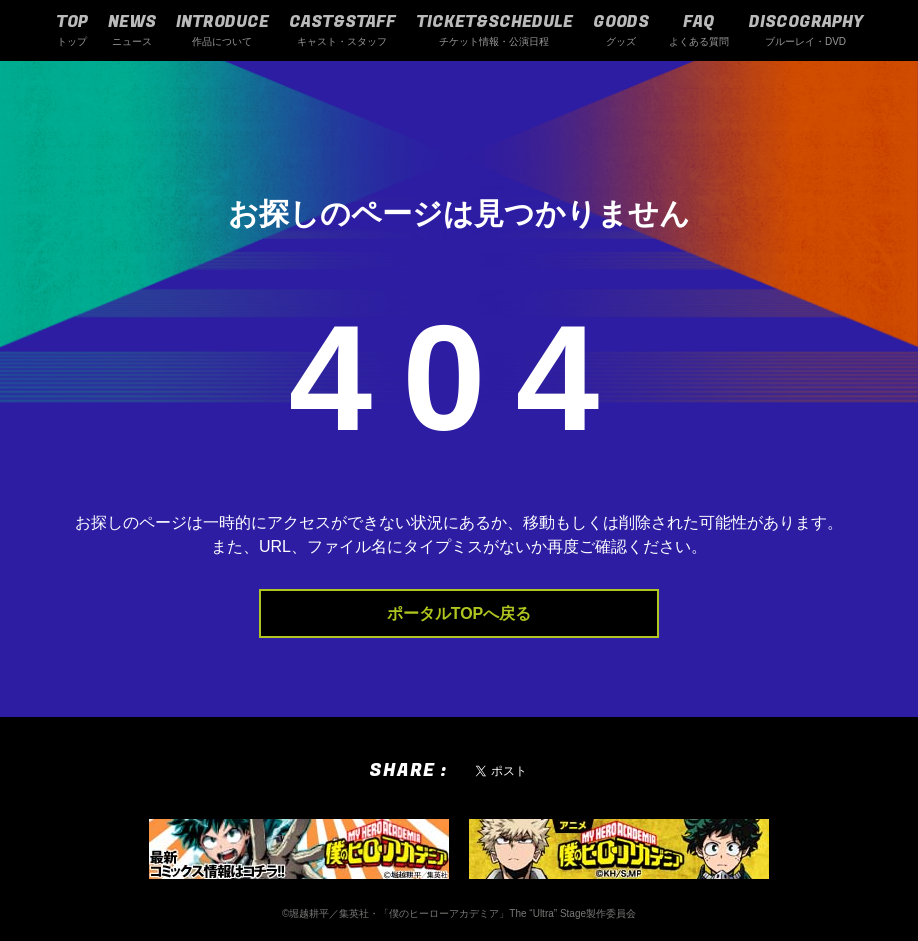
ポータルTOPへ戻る (459, 613)
